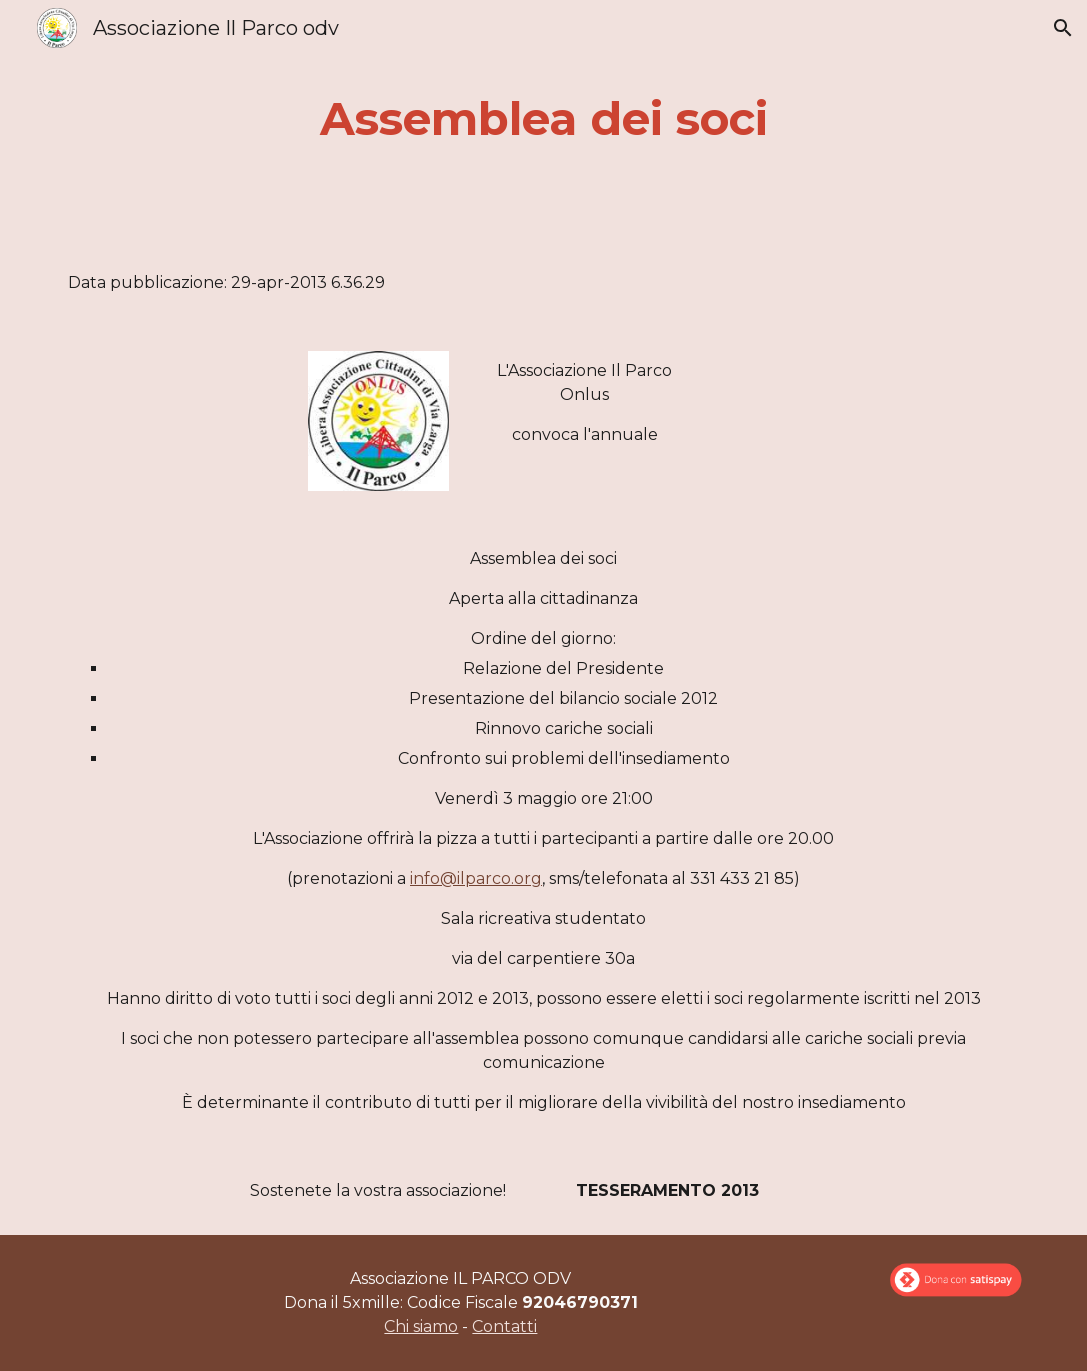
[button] (1063, 28)
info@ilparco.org (476, 878)
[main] (543, 119)
